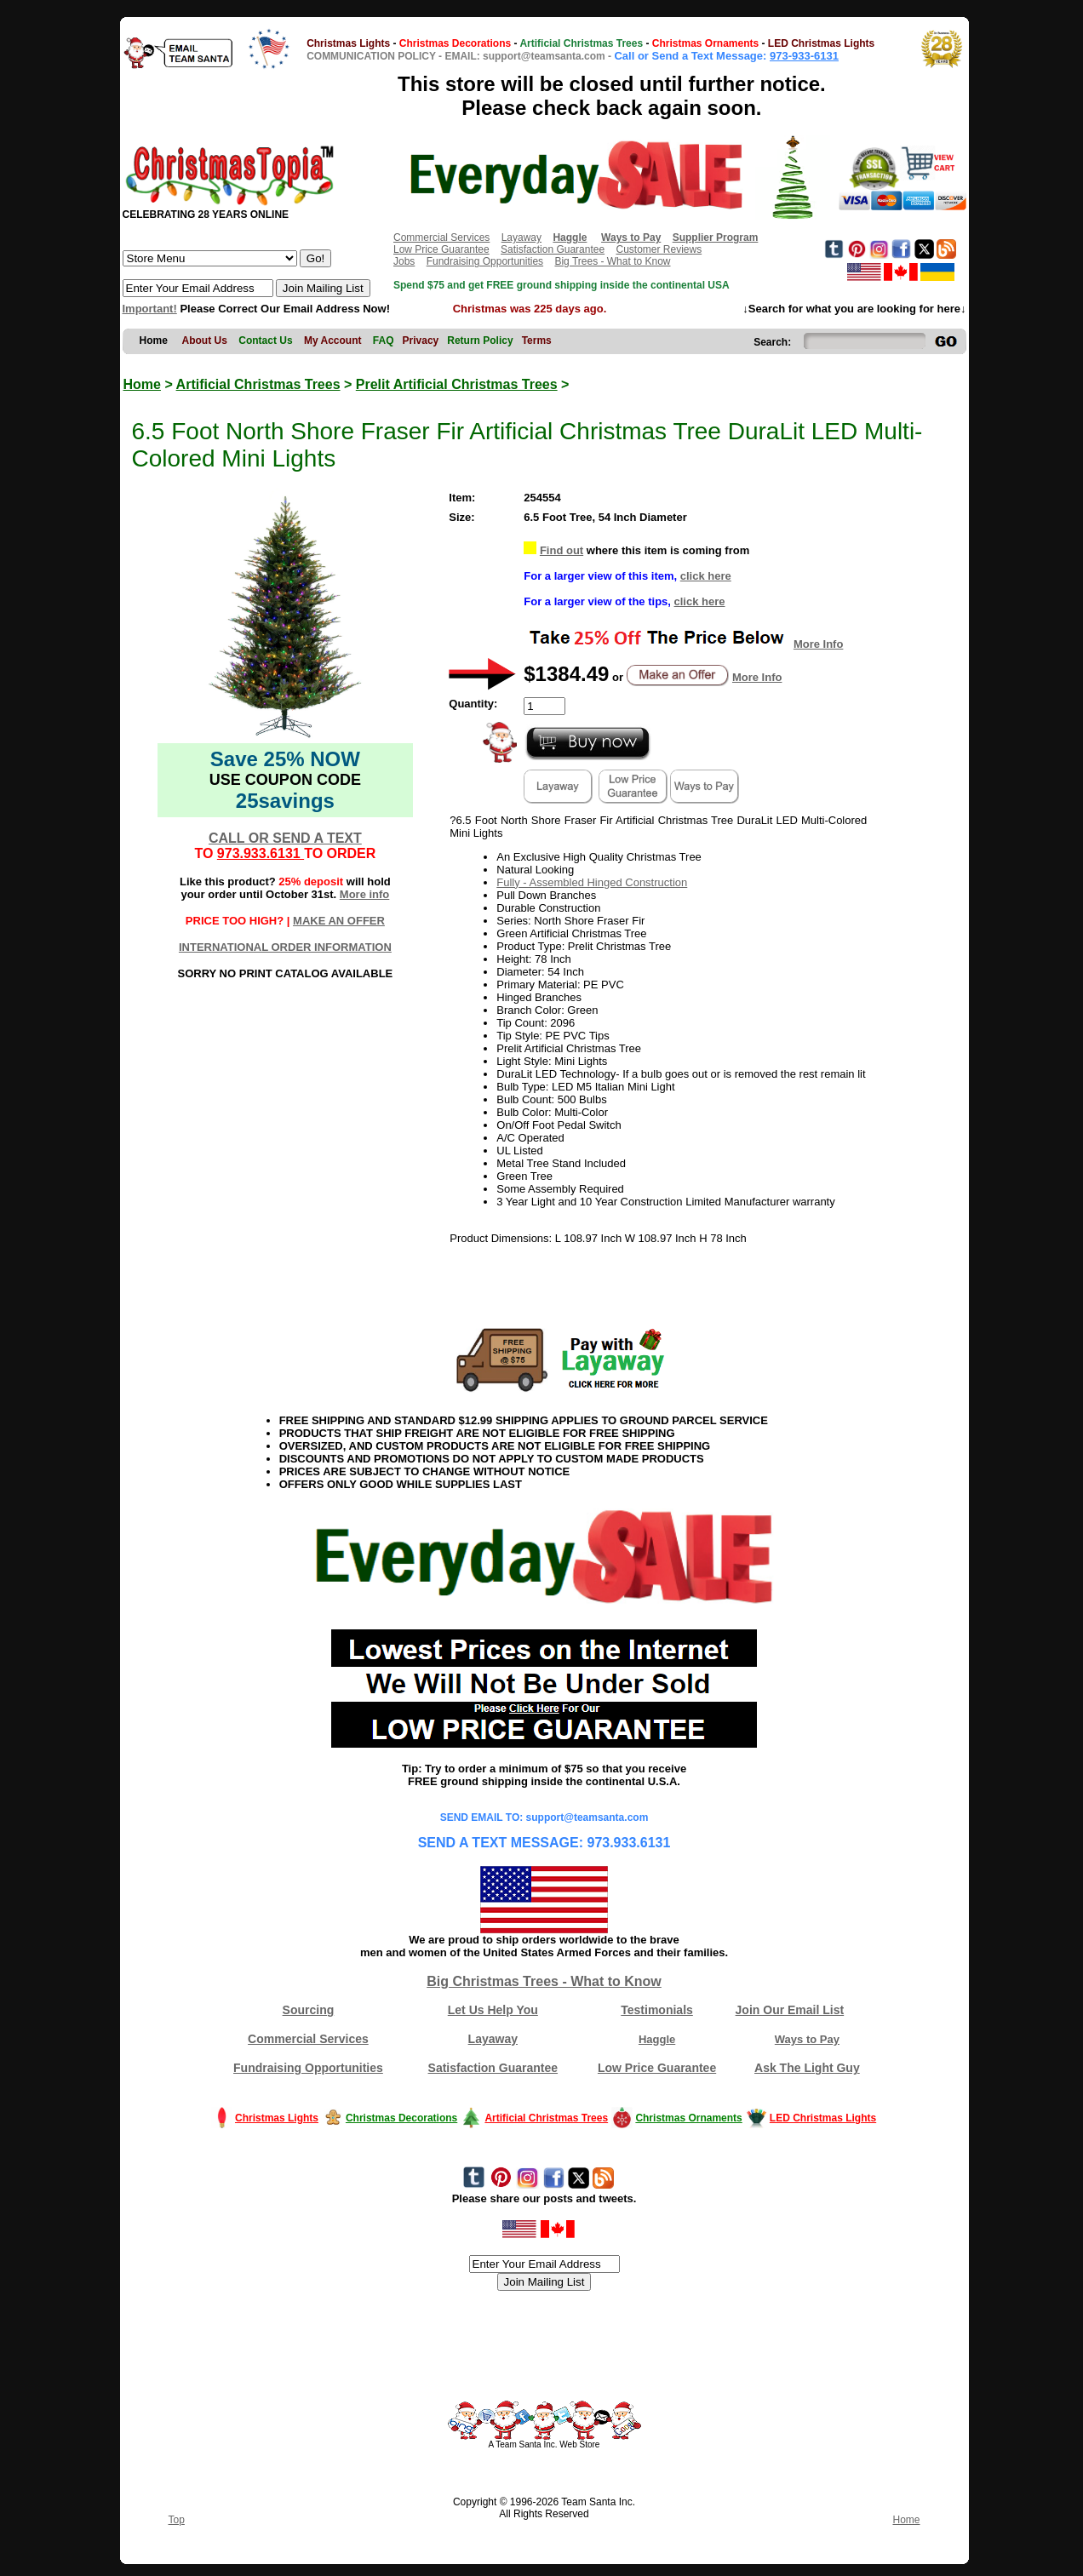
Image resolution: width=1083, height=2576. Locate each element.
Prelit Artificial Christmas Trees (457, 384)
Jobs (404, 261)
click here (705, 576)
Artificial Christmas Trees (258, 384)
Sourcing (309, 2010)
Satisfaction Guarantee (553, 249)
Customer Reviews (659, 249)
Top (177, 2520)
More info (365, 894)
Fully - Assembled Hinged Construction (591, 882)
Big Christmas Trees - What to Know (544, 1981)
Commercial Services (441, 237)
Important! (150, 308)
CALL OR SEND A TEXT (285, 838)
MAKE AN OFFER (339, 920)
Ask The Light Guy (807, 2068)
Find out (561, 550)
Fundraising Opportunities (485, 261)
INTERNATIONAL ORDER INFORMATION (285, 947)
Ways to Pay (807, 2039)
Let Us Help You (493, 2010)
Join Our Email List (790, 2010)
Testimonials (657, 2010)
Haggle (657, 2039)
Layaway (521, 237)
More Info (819, 644)
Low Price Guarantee (441, 249)
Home (142, 384)
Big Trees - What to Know (612, 261)
